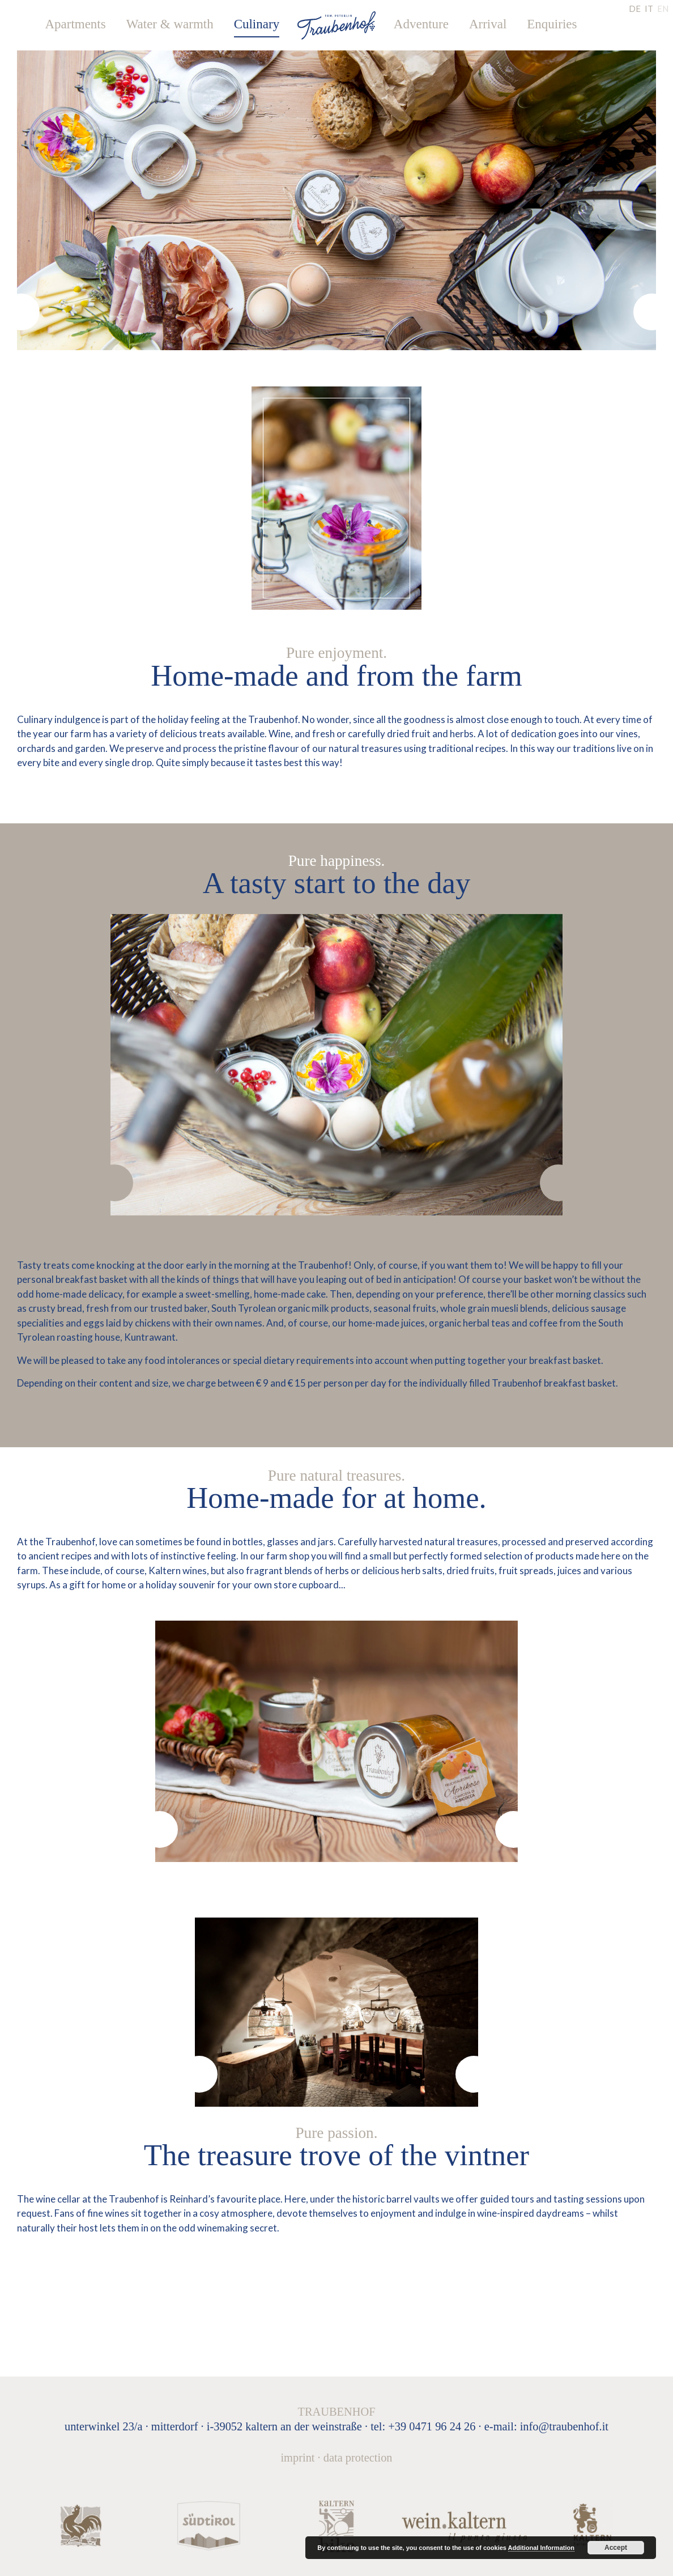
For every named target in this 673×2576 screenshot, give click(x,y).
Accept (615, 2548)
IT (649, 8)
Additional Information (541, 2547)
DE (635, 8)
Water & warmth (170, 24)
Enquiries (552, 24)
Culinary (257, 24)
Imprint (297, 2457)
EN (662, 8)
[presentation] (21, 312)
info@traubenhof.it (564, 2426)
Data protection (358, 2457)
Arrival (487, 24)
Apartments (75, 24)
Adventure (421, 24)
